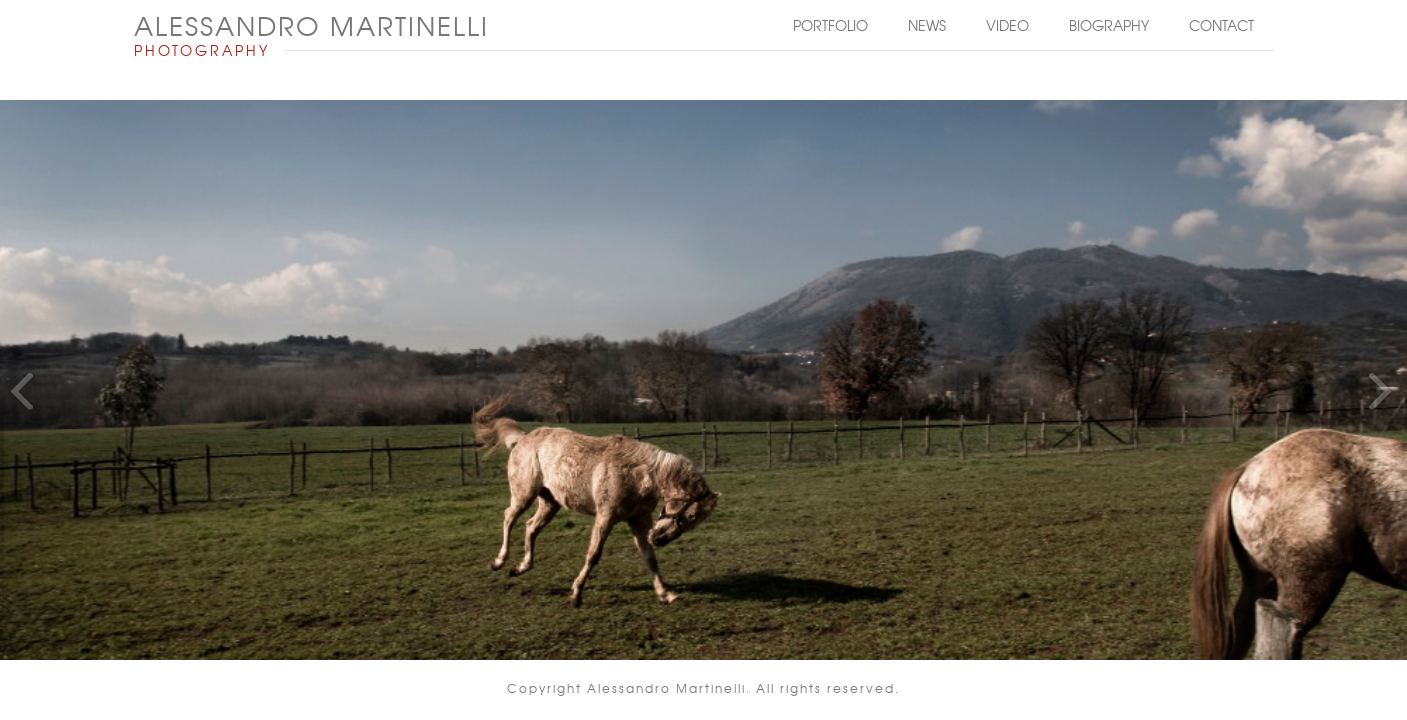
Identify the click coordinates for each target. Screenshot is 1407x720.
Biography (1109, 25)
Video (1007, 25)
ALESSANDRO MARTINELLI (311, 25)
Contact (1221, 25)
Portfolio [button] (830, 25)
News (927, 25)
